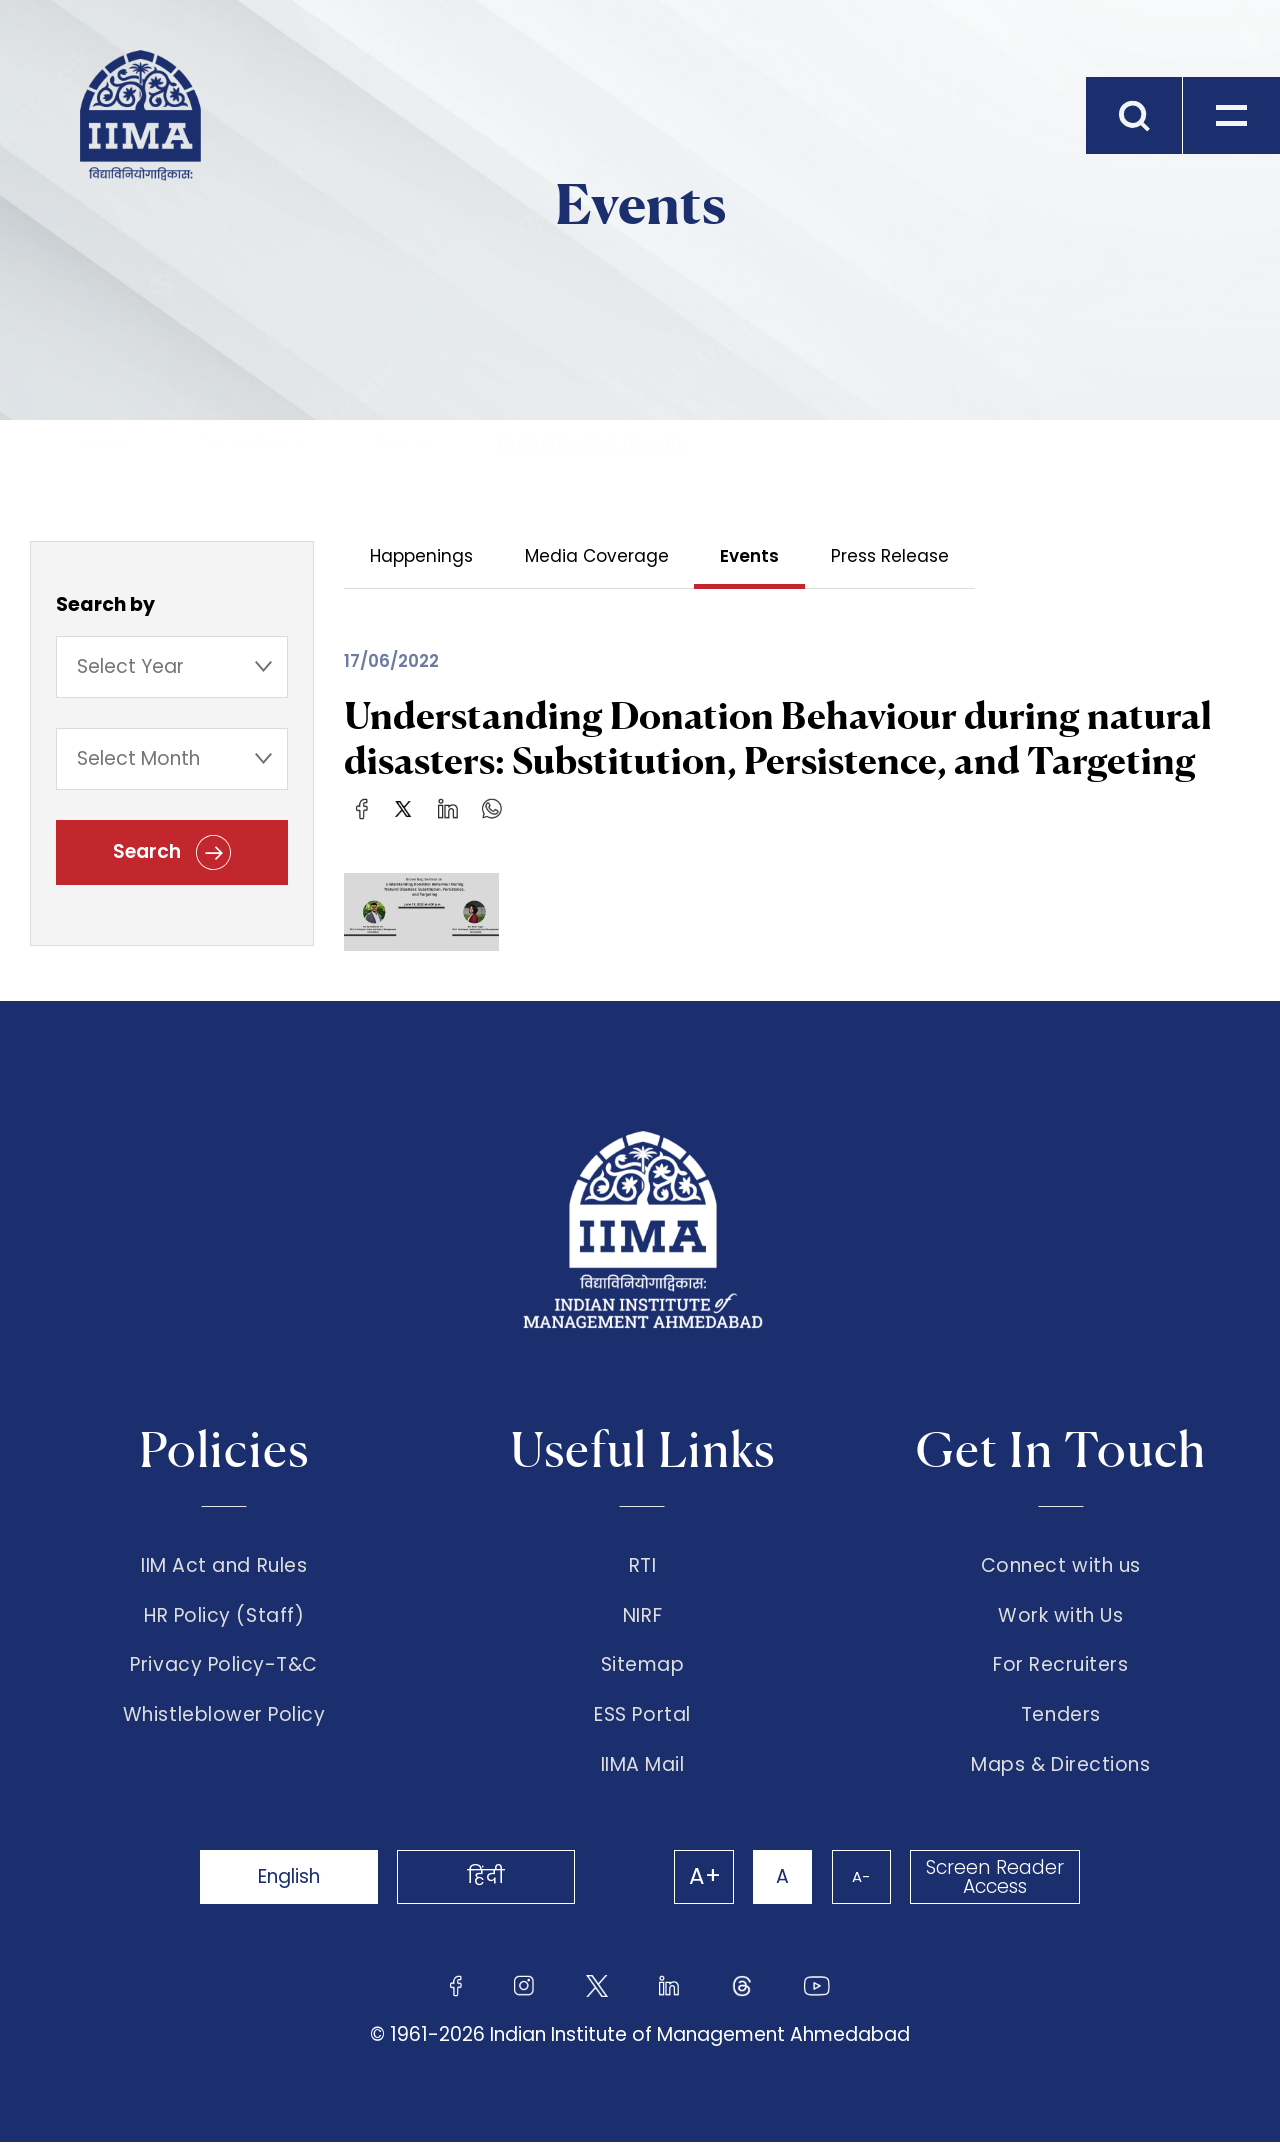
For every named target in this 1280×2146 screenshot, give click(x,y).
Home (104, 442)
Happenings (421, 556)
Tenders (1061, 1718)
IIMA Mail (643, 1769)
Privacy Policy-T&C (224, 1667)
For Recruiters (1060, 1667)
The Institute (244, 442)
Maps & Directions (1060, 1769)
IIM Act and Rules (224, 1566)
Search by (105, 604)
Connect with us (1061, 1566)
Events (402, 442)
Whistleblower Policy (224, 1718)
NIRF (642, 1616)
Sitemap (643, 1667)
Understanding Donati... (594, 442)
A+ (702, 1881)
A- (860, 1880)
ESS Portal (642, 1718)
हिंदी (490, 1880)
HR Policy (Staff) (224, 1616)
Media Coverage (597, 556)
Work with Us (1060, 1616)
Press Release (891, 556)
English (290, 1880)
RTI (643, 1566)
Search (172, 853)
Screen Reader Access (995, 1881)
